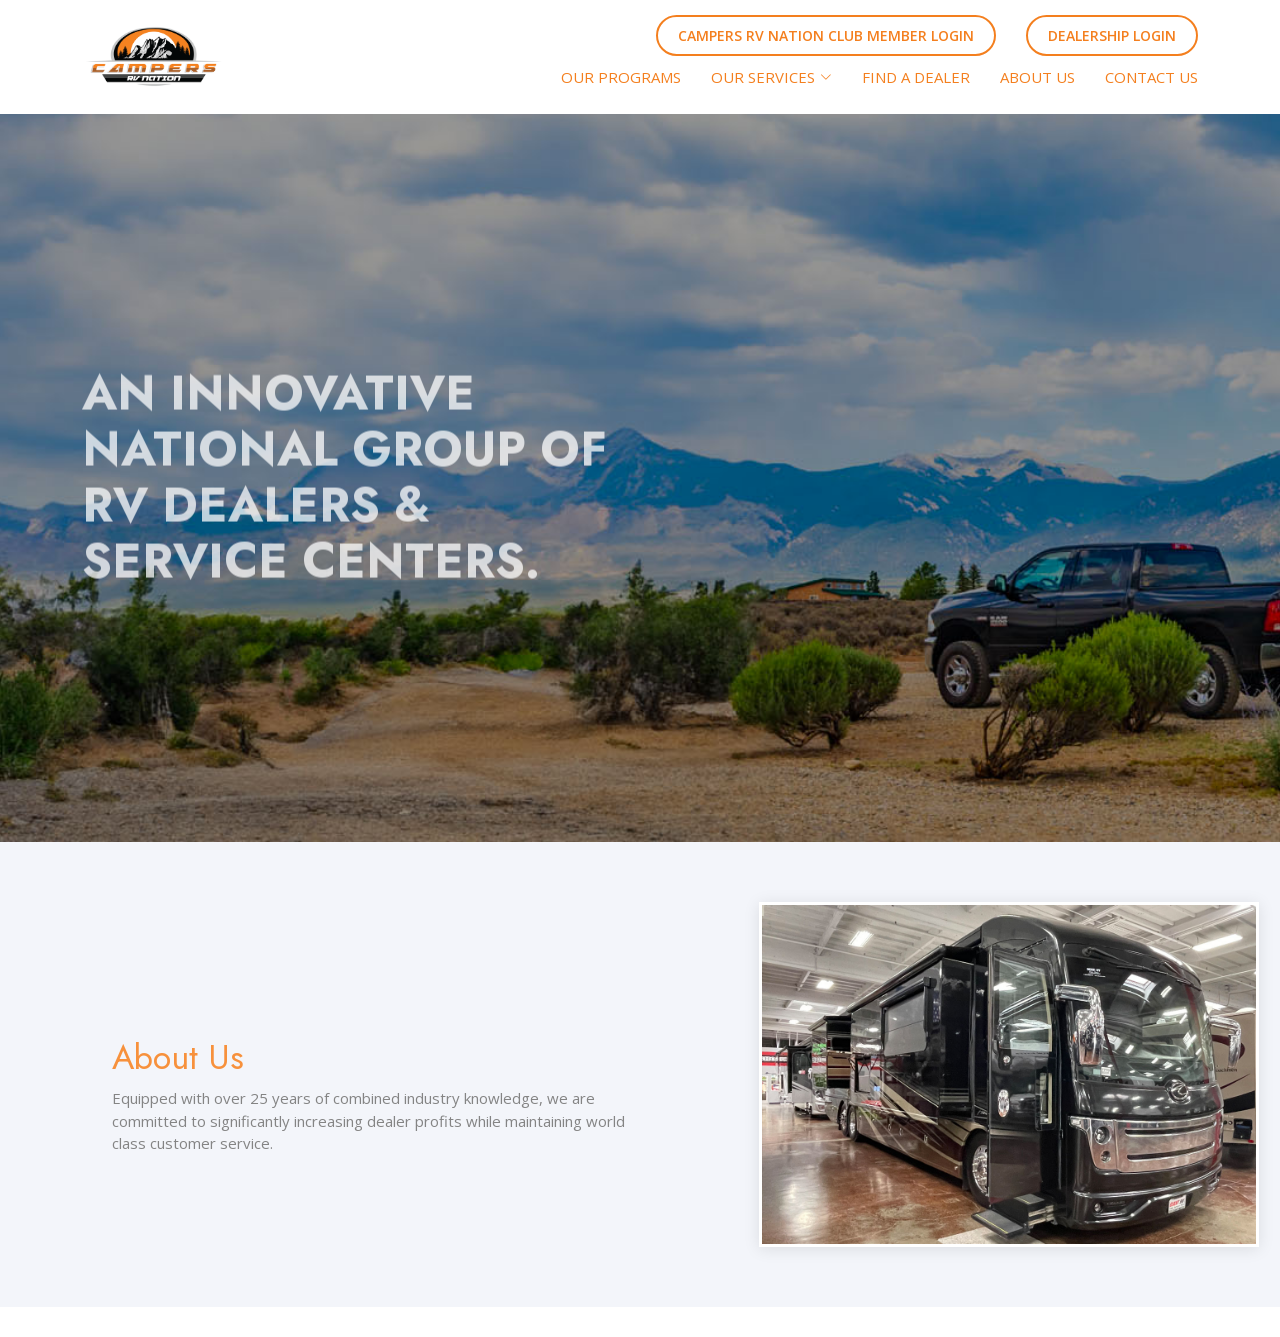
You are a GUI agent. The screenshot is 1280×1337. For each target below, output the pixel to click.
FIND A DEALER (916, 77)
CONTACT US (1151, 77)
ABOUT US (1037, 77)
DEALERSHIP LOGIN (1112, 35)
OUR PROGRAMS (621, 77)
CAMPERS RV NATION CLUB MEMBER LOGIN (826, 35)
